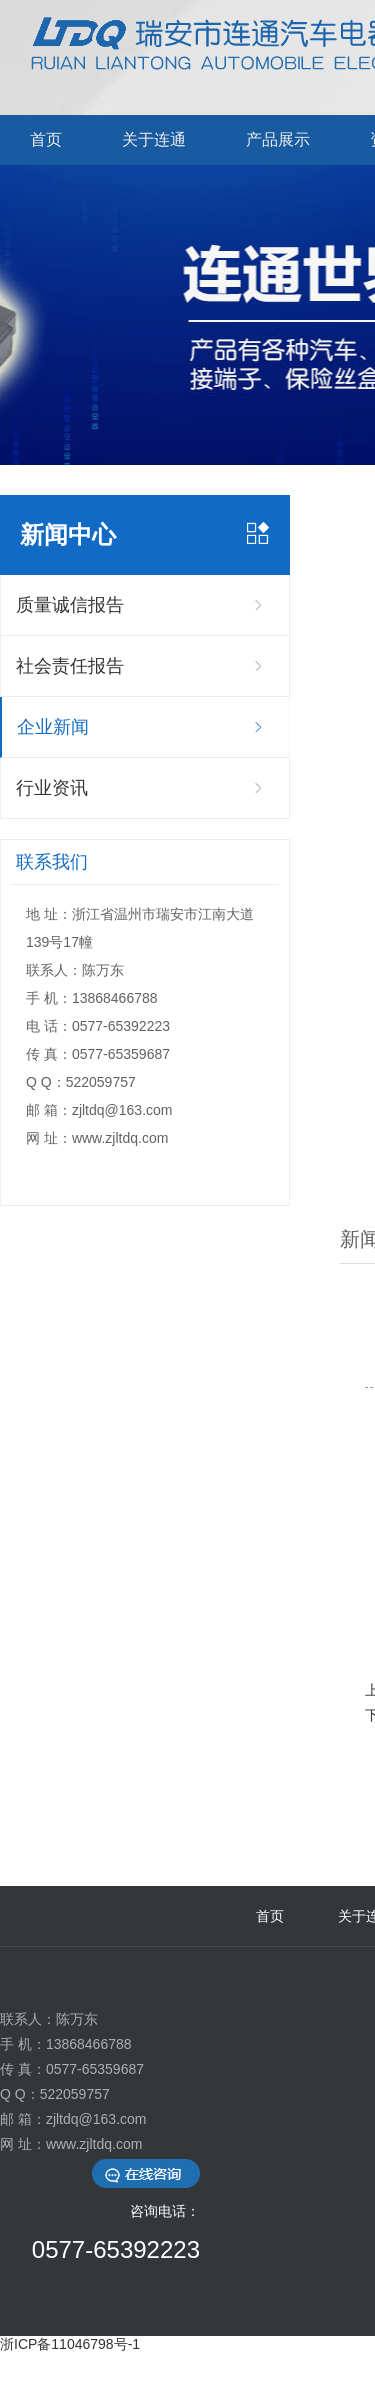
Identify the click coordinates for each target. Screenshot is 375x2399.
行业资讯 (52, 788)
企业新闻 (53, 727)
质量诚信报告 (70, 605)
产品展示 (278, 139)
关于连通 (154, 139)
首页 (46, 139)
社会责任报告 (70, 666)
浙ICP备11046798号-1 (70, 2344)
